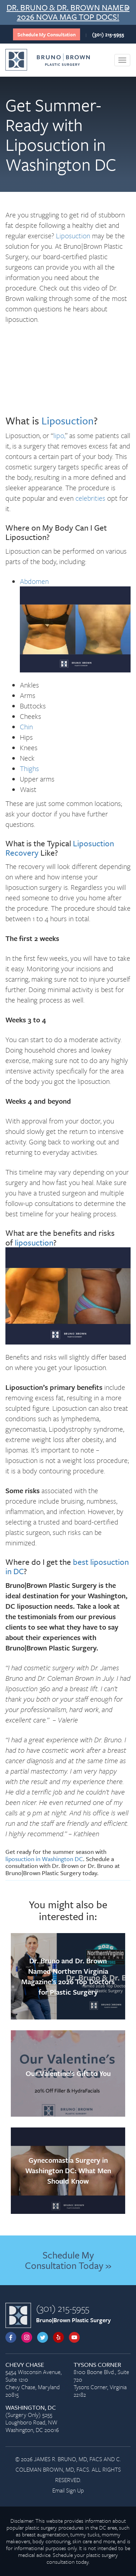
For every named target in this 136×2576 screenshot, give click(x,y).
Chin (26, 726)
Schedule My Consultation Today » (68, 2260)
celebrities (90, 498)
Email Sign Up (68, 2490)
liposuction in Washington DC (44, 1858)
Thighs (29, 768)
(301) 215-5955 (108, 34)
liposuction (34, 1242)
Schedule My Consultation (46, 34)
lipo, (59, 435)
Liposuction (73, 235)
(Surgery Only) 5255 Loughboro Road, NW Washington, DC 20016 (34, 2419)
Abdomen (34, 581)
